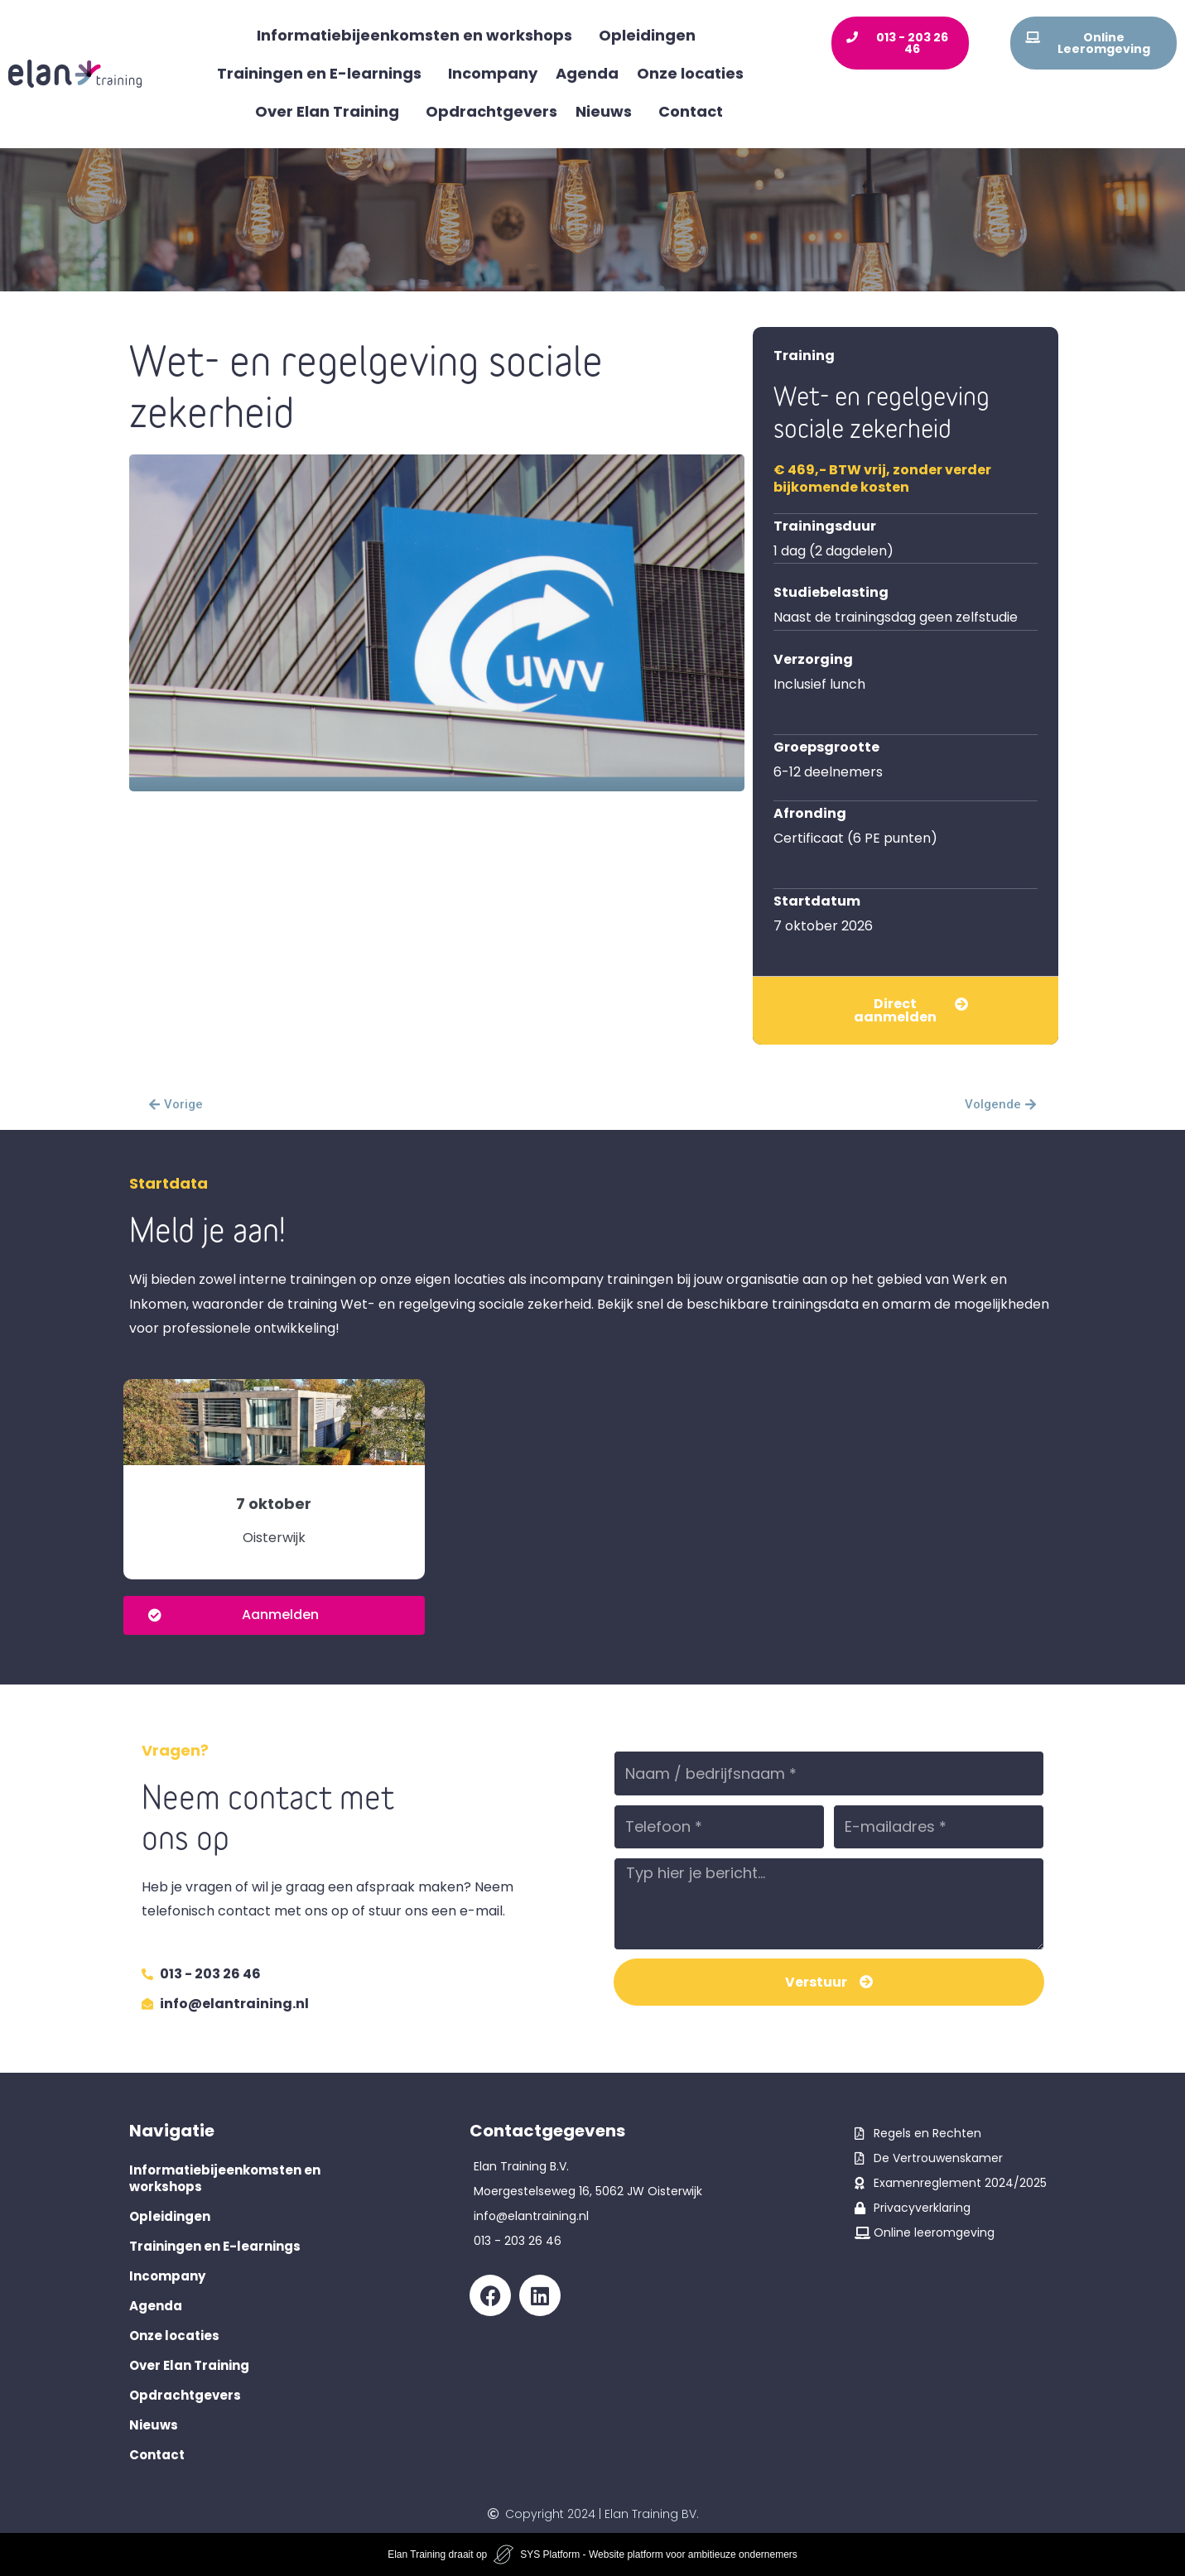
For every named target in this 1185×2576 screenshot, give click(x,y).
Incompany (492, 73)
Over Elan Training (331, 111)
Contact (690, 111)
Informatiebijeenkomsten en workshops (418, 35)
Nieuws (608, 111)
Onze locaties (694, 73)
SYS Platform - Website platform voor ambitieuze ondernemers (658, 2554)
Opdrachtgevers (491, 111)
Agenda (587, 73)
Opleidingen (651, 35)
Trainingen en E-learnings (323, 73)
